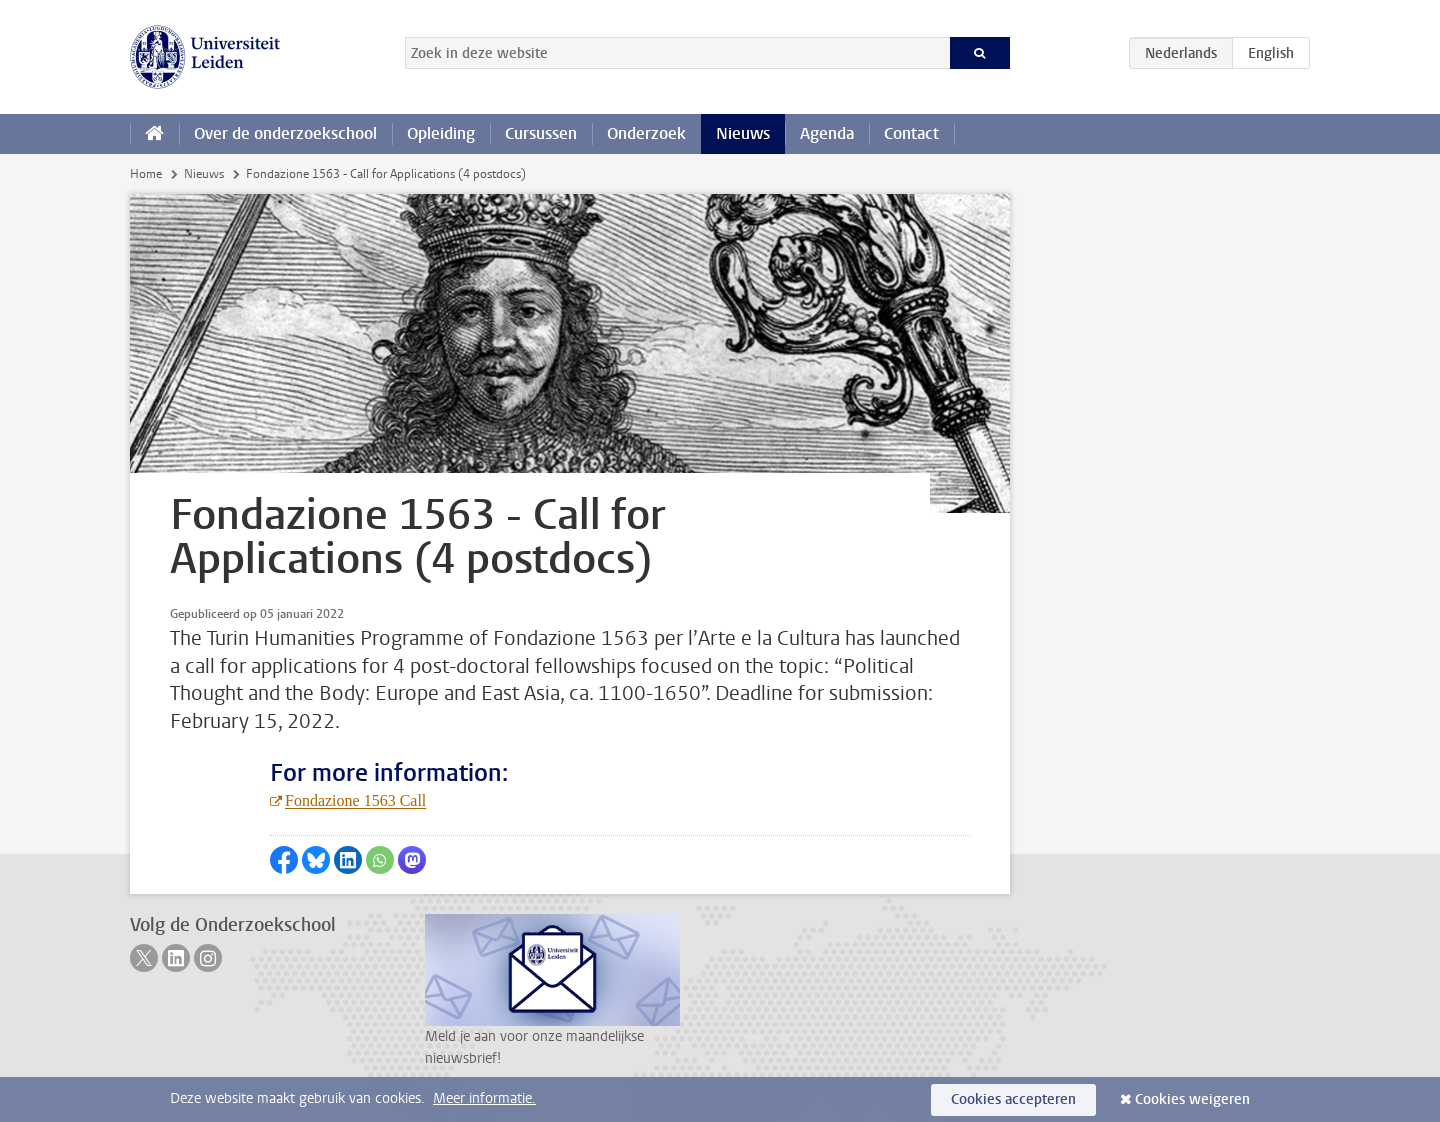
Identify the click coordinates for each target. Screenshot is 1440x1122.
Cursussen (541, 133)
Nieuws (743, 133)
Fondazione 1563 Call (355, 800)
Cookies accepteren (1013, 1099)
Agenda (827, 133)
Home (146, 174)
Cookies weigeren (1192, 1099)
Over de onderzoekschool (285, 133)
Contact (911, 133)
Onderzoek (646, 133)
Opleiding (441, 133)
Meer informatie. (484, 1098)
